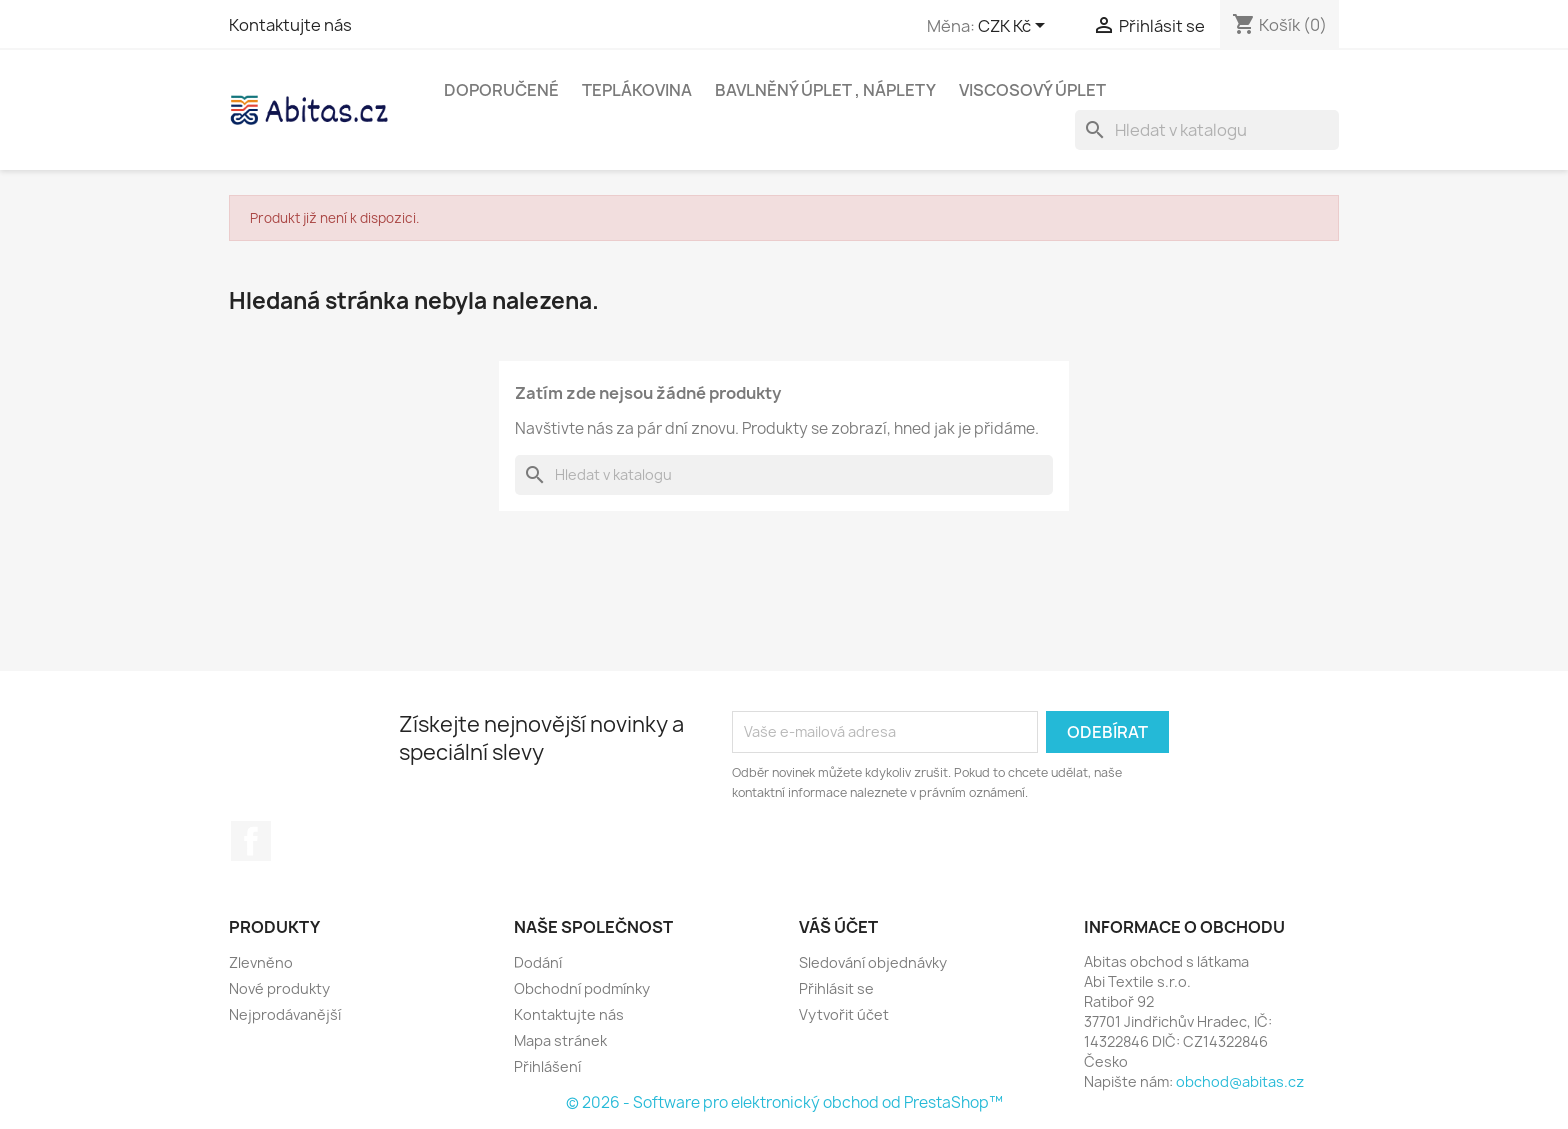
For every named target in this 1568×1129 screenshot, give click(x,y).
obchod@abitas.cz (1240, 1081)
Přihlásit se (836, 988)
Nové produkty (279, 988)
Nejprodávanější (285, 1014)
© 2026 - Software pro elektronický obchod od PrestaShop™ (784, 1102)
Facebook (251, 841)
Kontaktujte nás (290, 25)
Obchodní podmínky (582, 988)
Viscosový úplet (1032, 90)
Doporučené (501, 90)
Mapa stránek (560, 1040)
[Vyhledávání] (1207, 130)
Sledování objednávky (873, 962)
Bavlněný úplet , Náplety (825, 90)
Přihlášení (547, 1066)
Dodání (538, 962)
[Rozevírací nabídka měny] (1015, 27)
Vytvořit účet (844, 1014)
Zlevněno (261, 962)
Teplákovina (637, 90)
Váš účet (838, 927)
